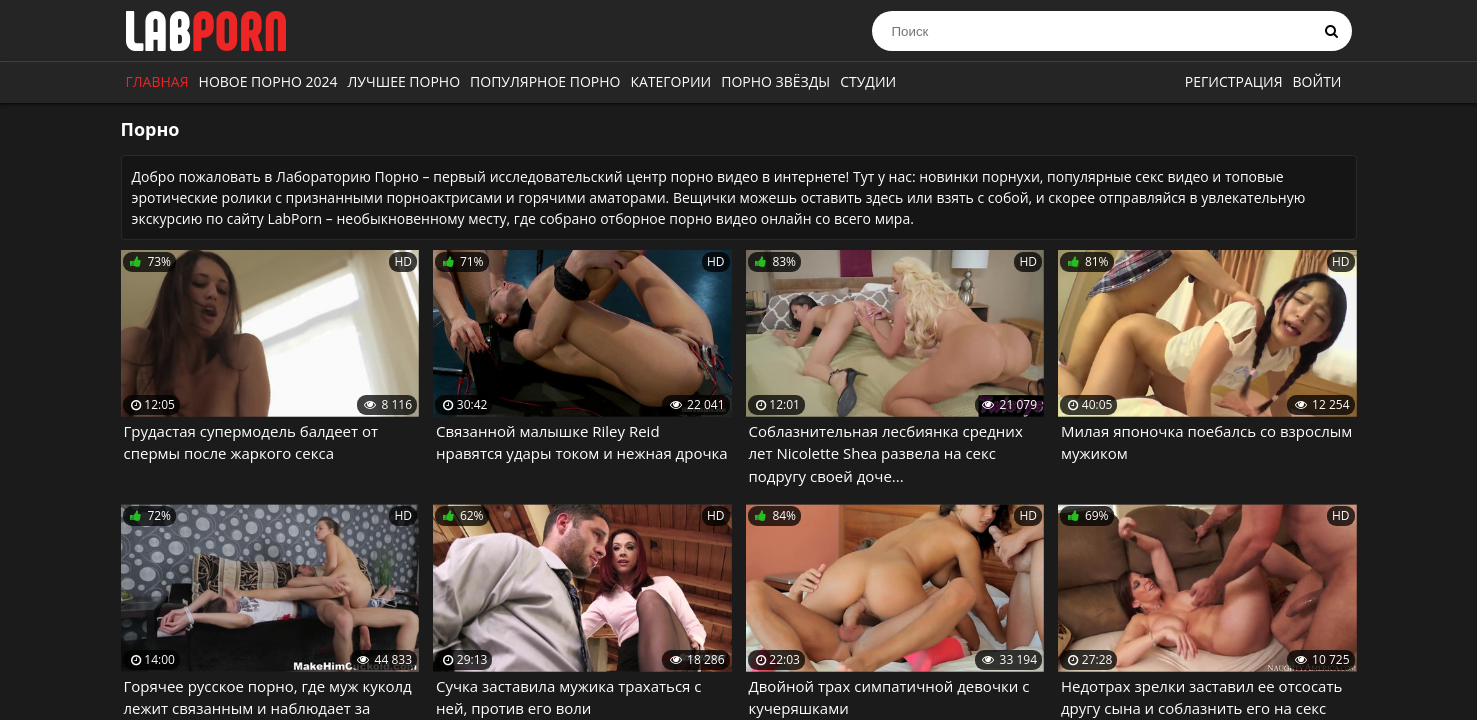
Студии (868, 81)
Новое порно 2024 (268, 81)
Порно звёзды (775, 81)
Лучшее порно (404, 81)
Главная (157, 81)
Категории (670, 81)
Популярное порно (545, 81)
